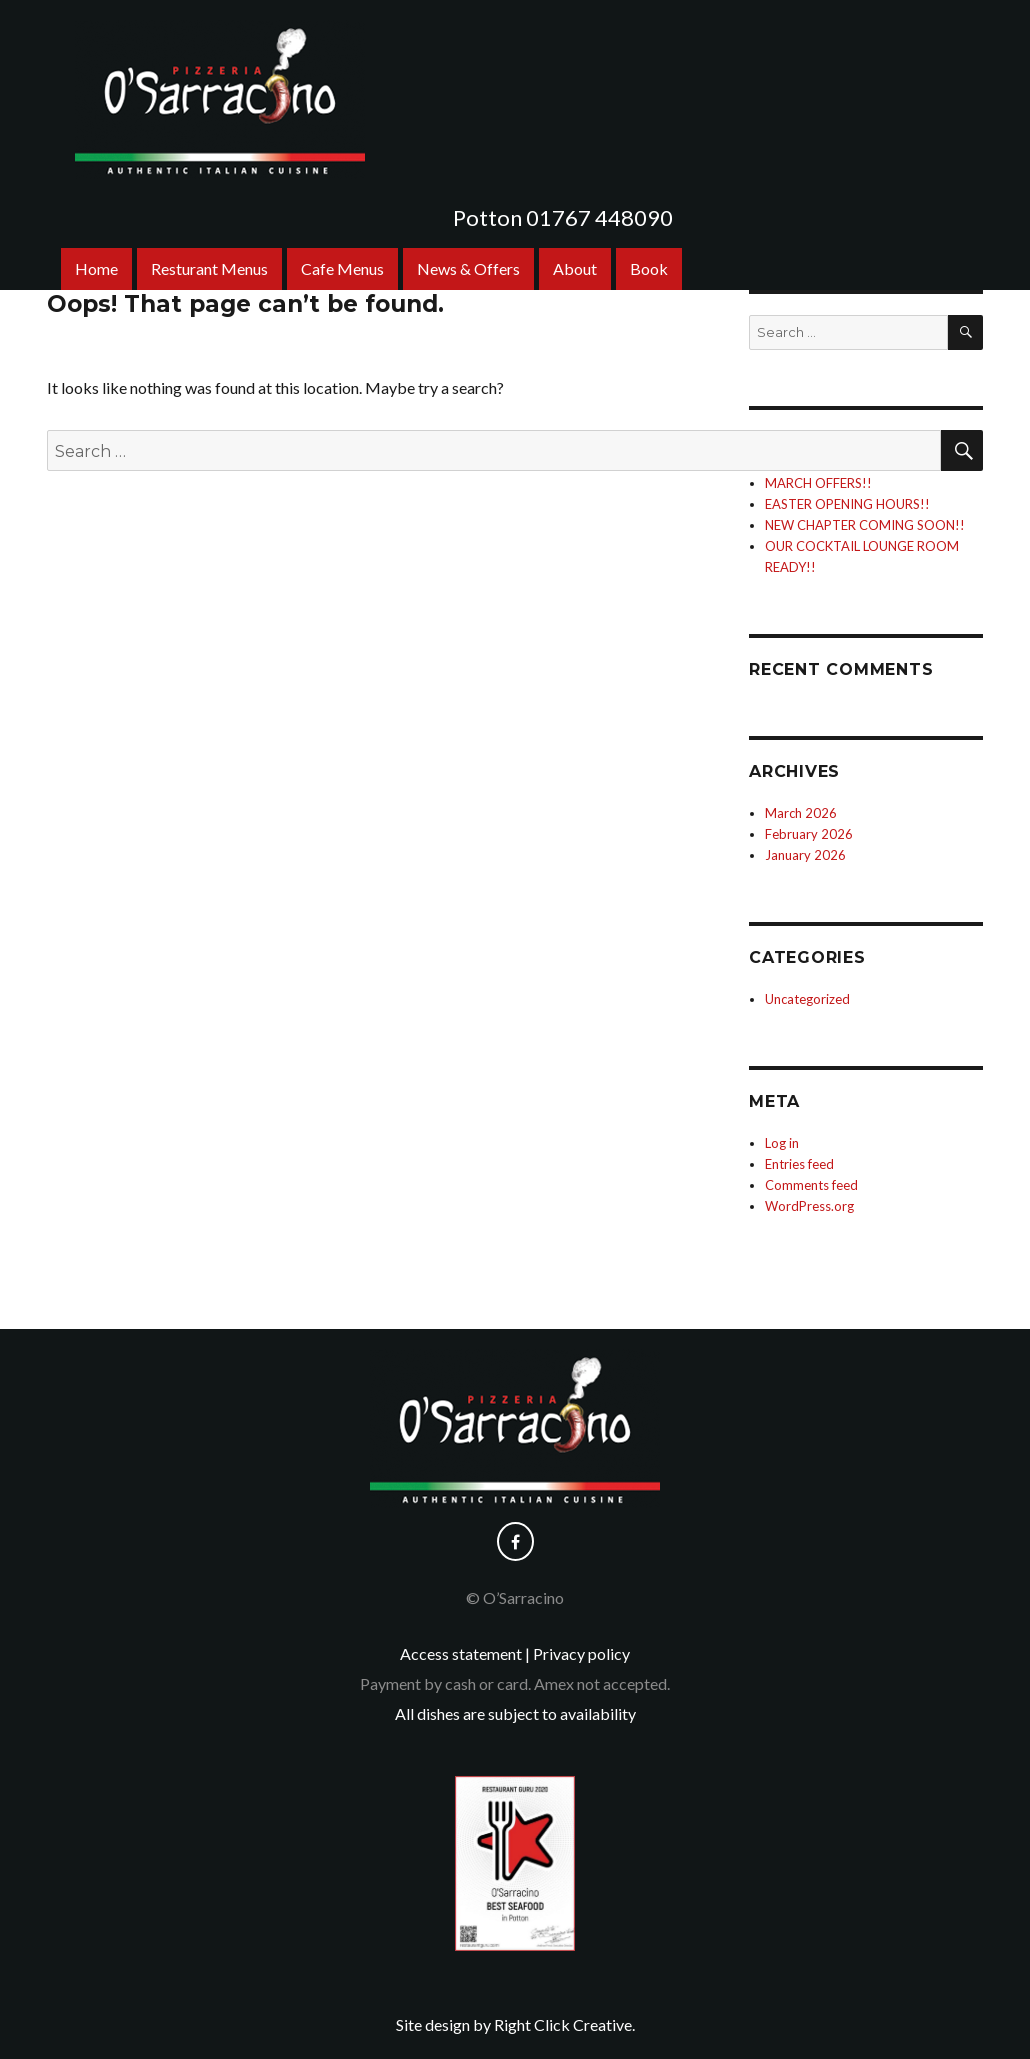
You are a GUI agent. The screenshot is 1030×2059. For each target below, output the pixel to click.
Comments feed (811, 1185)
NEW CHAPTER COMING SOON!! (865, 525)
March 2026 (801, 813)
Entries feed (799, 1164)
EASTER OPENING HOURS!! (847, 504)
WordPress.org (809, 1206)
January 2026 (805, 855)
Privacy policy (581, 1653)
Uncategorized (807, 999)
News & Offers (468, 268)
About (575, 268)
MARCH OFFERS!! (818, 483)
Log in (782, 1143)
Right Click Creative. (564, 2024)
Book (649, 268)
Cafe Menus (342, 268)
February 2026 (809, 834)
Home (96, 268)
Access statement (461, 1653)
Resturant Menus (209, 268)
